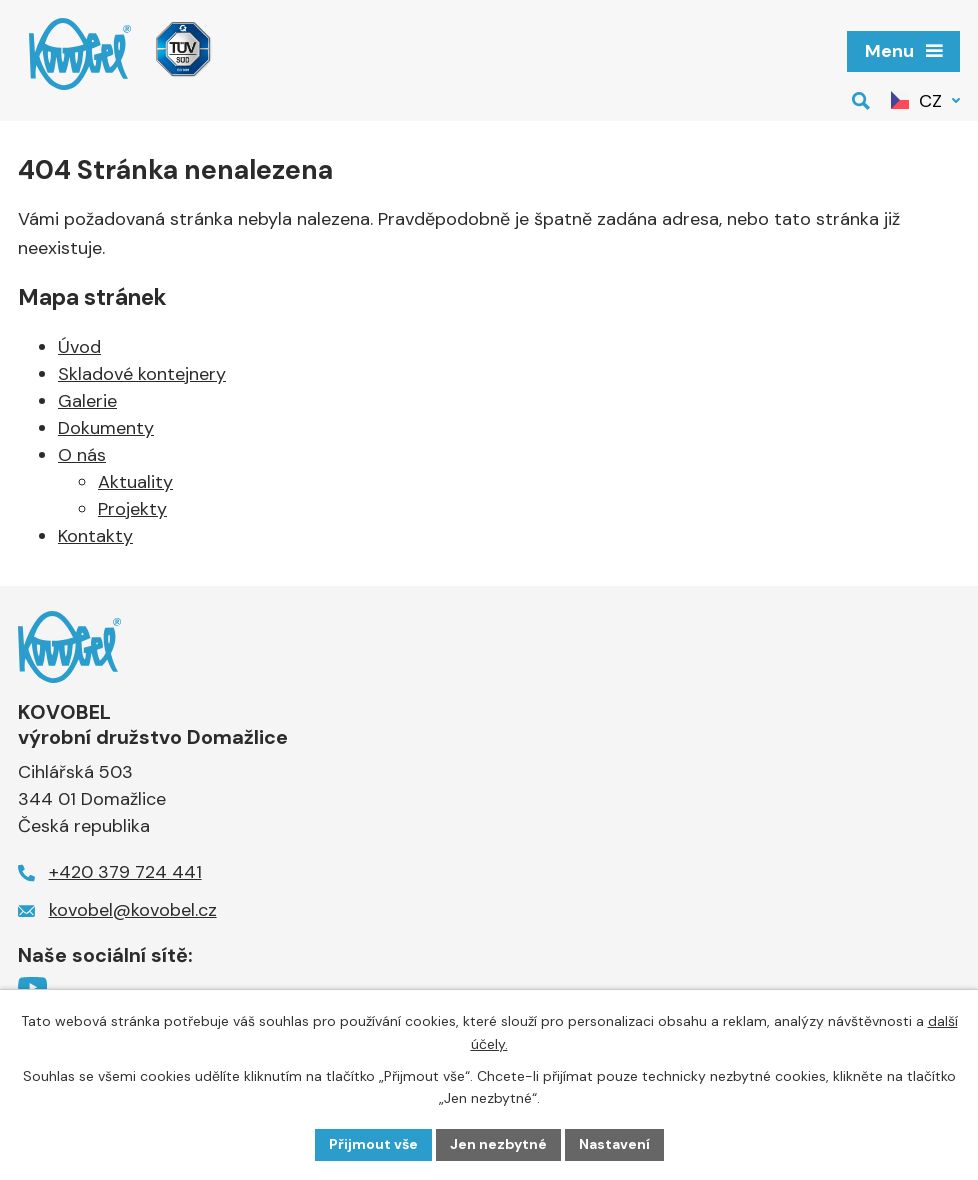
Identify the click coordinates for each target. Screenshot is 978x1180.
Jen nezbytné (498, 1144)
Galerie (87, 401)
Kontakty (95, 536)
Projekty (132, 509)
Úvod (79, 347)
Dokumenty (106, 428)
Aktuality (135, 482)
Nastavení (614, 1144)
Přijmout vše (373, 1144)
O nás (82, 455)
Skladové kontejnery (142, 374)
